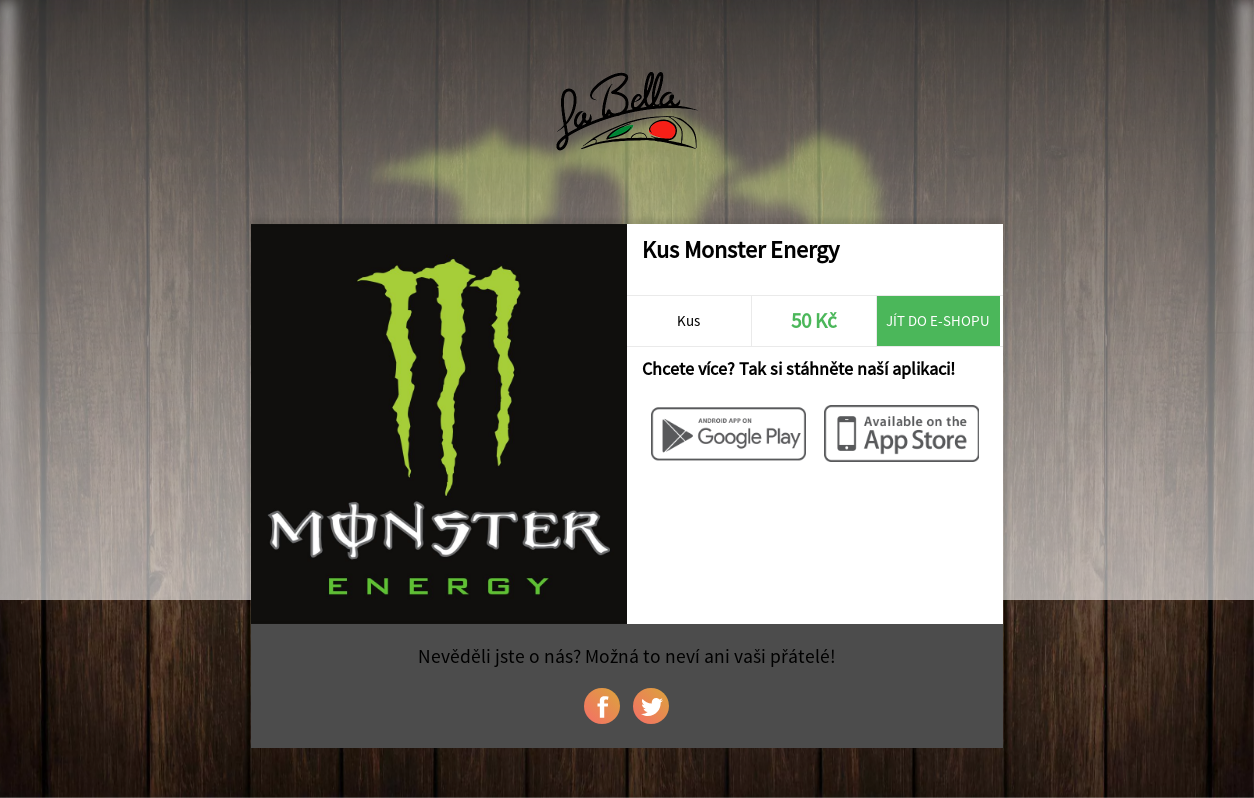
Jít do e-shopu (938, 320)
